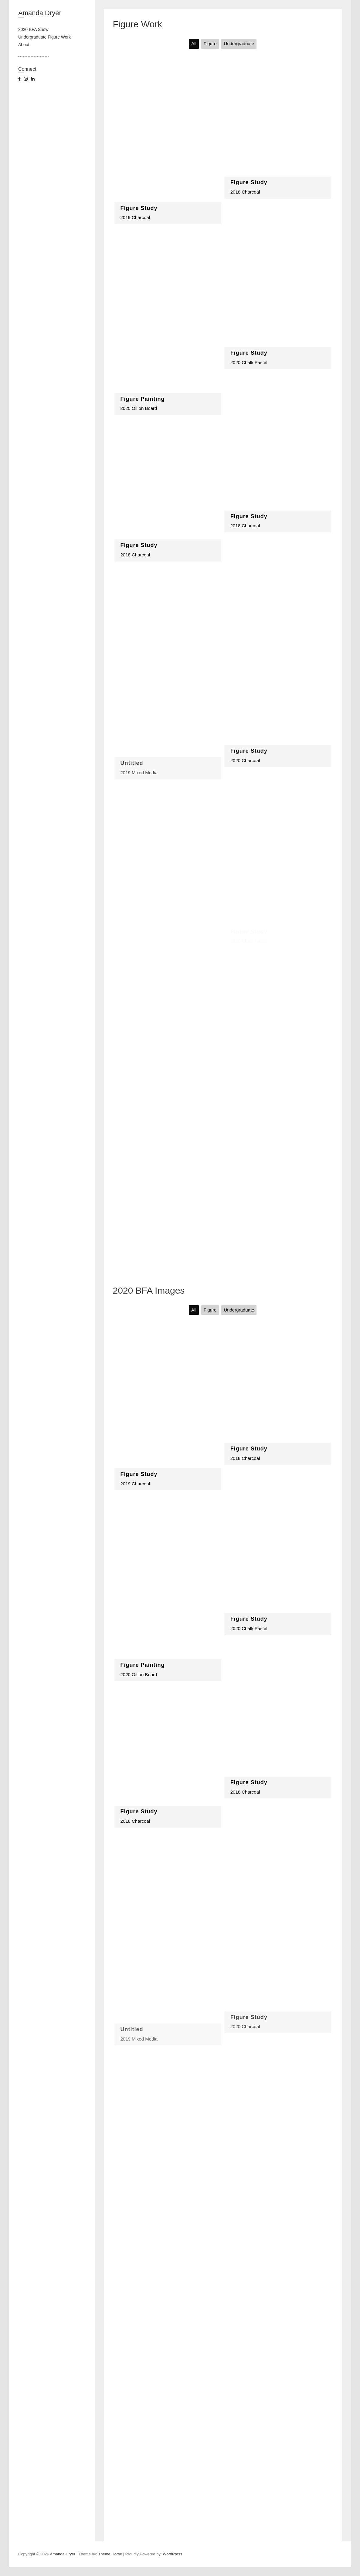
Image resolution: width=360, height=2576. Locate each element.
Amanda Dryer (39, 13)
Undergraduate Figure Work (44, 37)
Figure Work (137, 24)
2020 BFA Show (33, 29)
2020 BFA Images (149, 1290)
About (23, 44)
